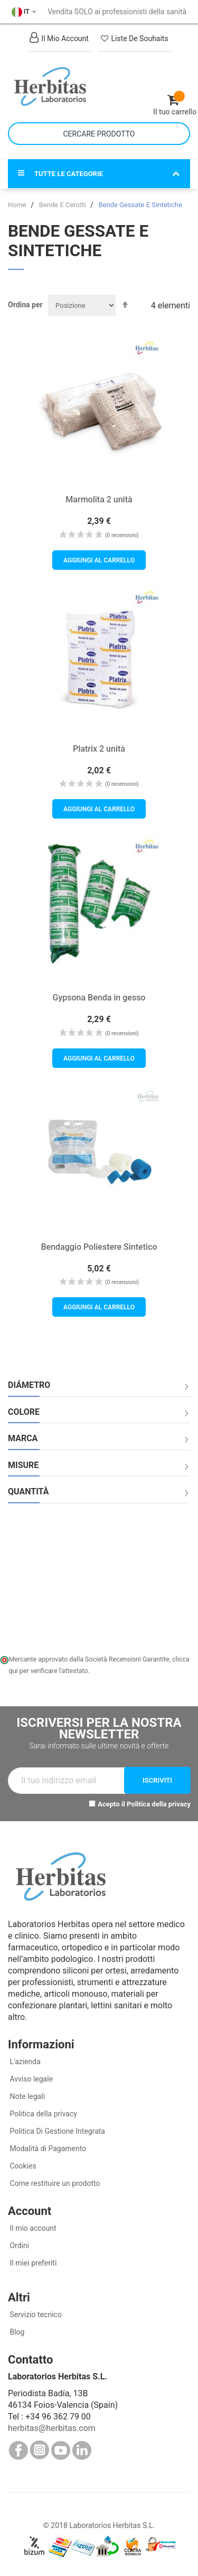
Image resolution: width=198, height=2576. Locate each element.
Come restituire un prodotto (54, 2183)
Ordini (18, 2245)
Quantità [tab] (28, 1491)
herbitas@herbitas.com (52, 2428)
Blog (16, 2332)
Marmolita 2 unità (98, 499)
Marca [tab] (22, 1438)
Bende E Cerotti (63, 205)
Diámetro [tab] (29, 1385)
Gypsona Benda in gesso (99, 998)
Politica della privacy (159, 1804)
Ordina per (25, 304)
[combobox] (99, 133)
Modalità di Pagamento (47, 2148)
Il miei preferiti (32, 2263)
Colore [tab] (24, 1412)
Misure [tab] (23, 1465)
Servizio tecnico (35, 2314)
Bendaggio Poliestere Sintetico (99, 1247)
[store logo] (53, 86)
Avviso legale (30, 2079)
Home (18, 205)
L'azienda (24, 2061)
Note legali (26, 2096)
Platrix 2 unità (99, 749)
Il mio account (32, 2228)
